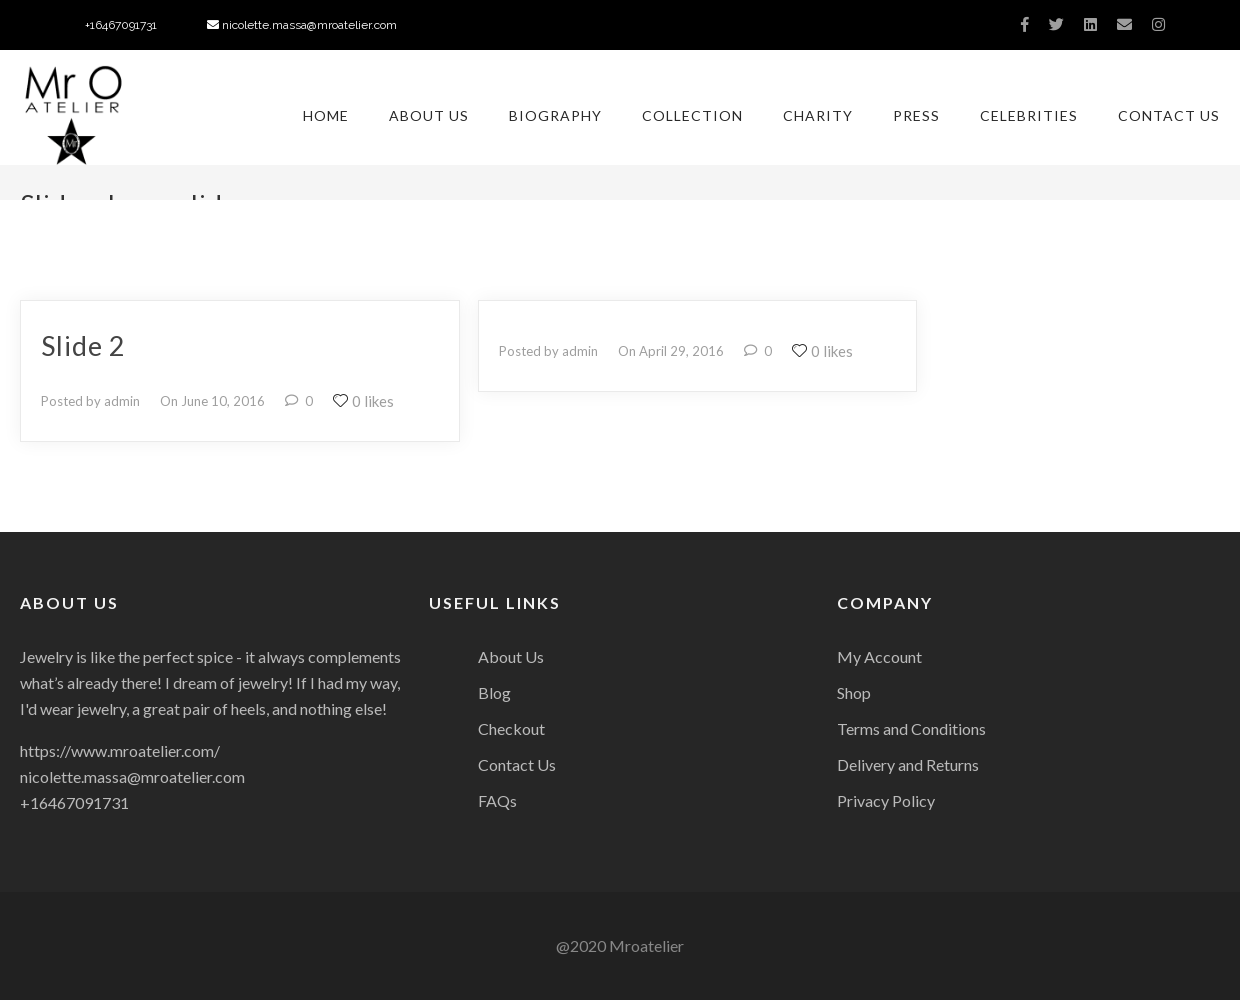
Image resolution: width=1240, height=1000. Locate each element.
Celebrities (1029, 115)
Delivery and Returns (908, 764)
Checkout (511, 728)
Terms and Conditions (911, 728)
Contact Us (1169, 115)
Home (326, 115)
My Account (879, 656)
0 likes (363, 401)
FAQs (497, 800)
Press (916, 115)
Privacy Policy (886, 800)
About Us (429, 115)
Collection (692, 115)
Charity (818, 115)
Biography (555, 115)
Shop (854, 692)
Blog (494, 692)
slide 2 (83, 345)
